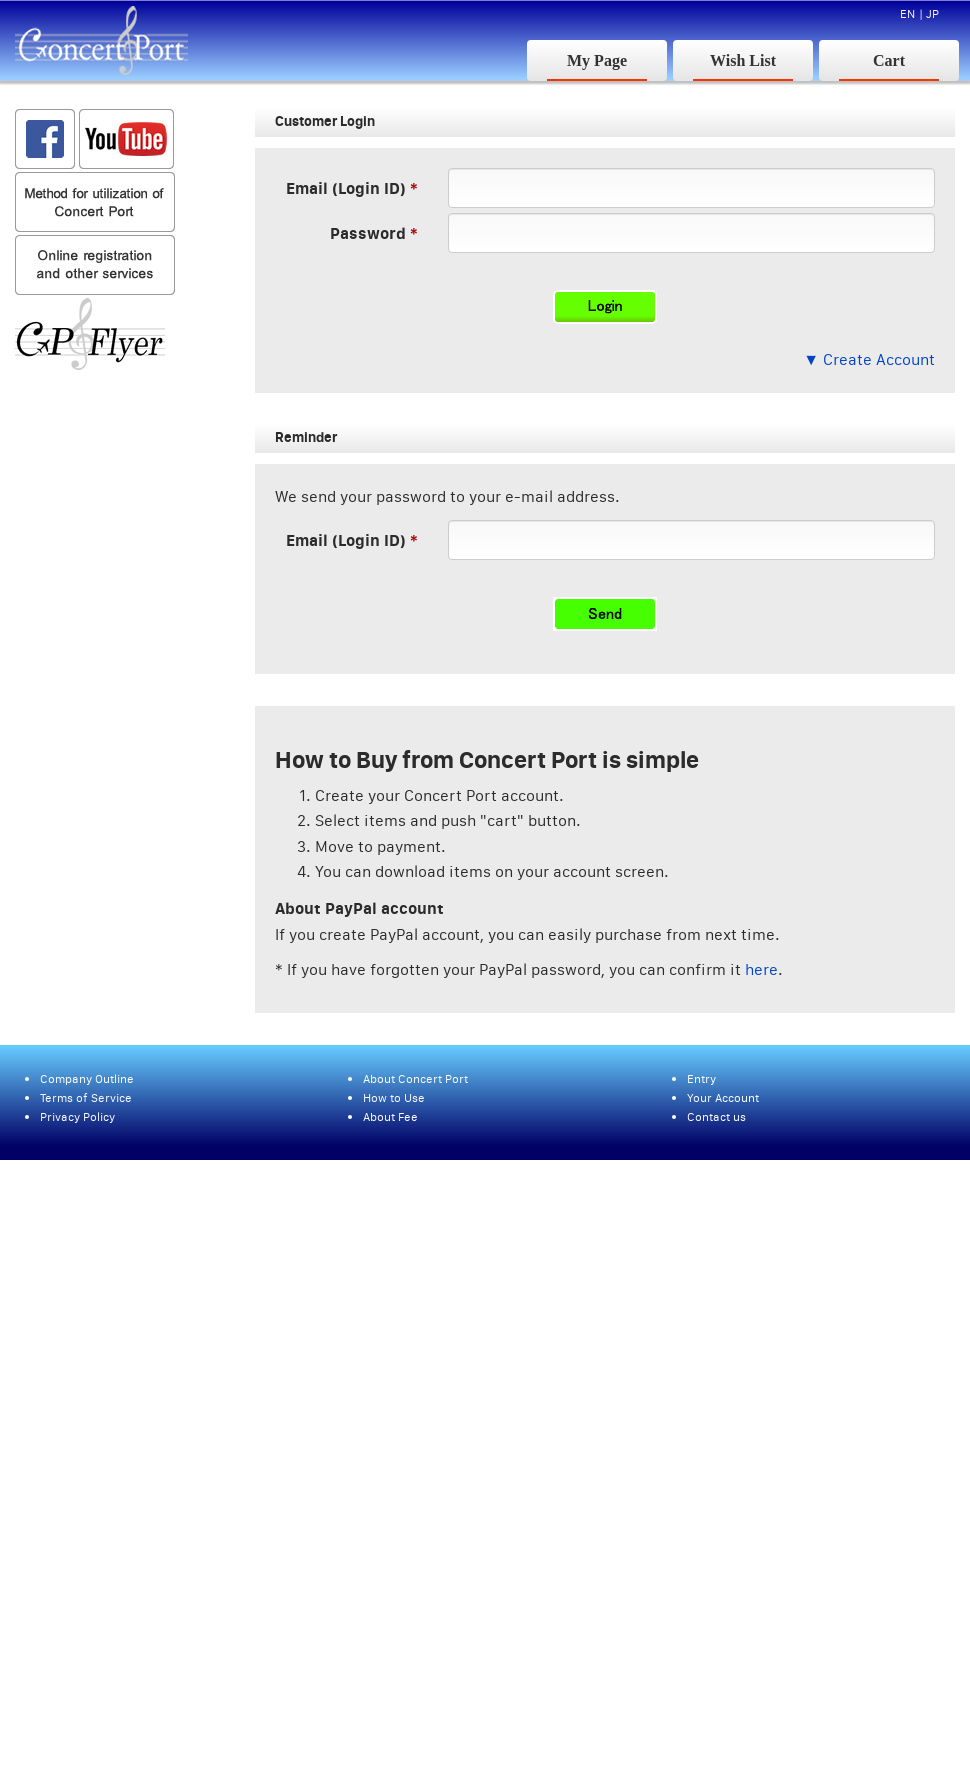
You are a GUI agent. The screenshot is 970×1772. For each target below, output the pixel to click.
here (761, 969)
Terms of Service (86, 1097)
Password (368, 232)
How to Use (394, 1097)
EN (907, 13)
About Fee (390, 1116)
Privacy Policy (77, 1116)
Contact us (716, 1116)
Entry (701, 1078)
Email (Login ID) (346, 187)
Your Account (723, 1097)
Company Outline (87, 1078)
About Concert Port (415, 1078)
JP (932, 13)
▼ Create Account (869, 359)
